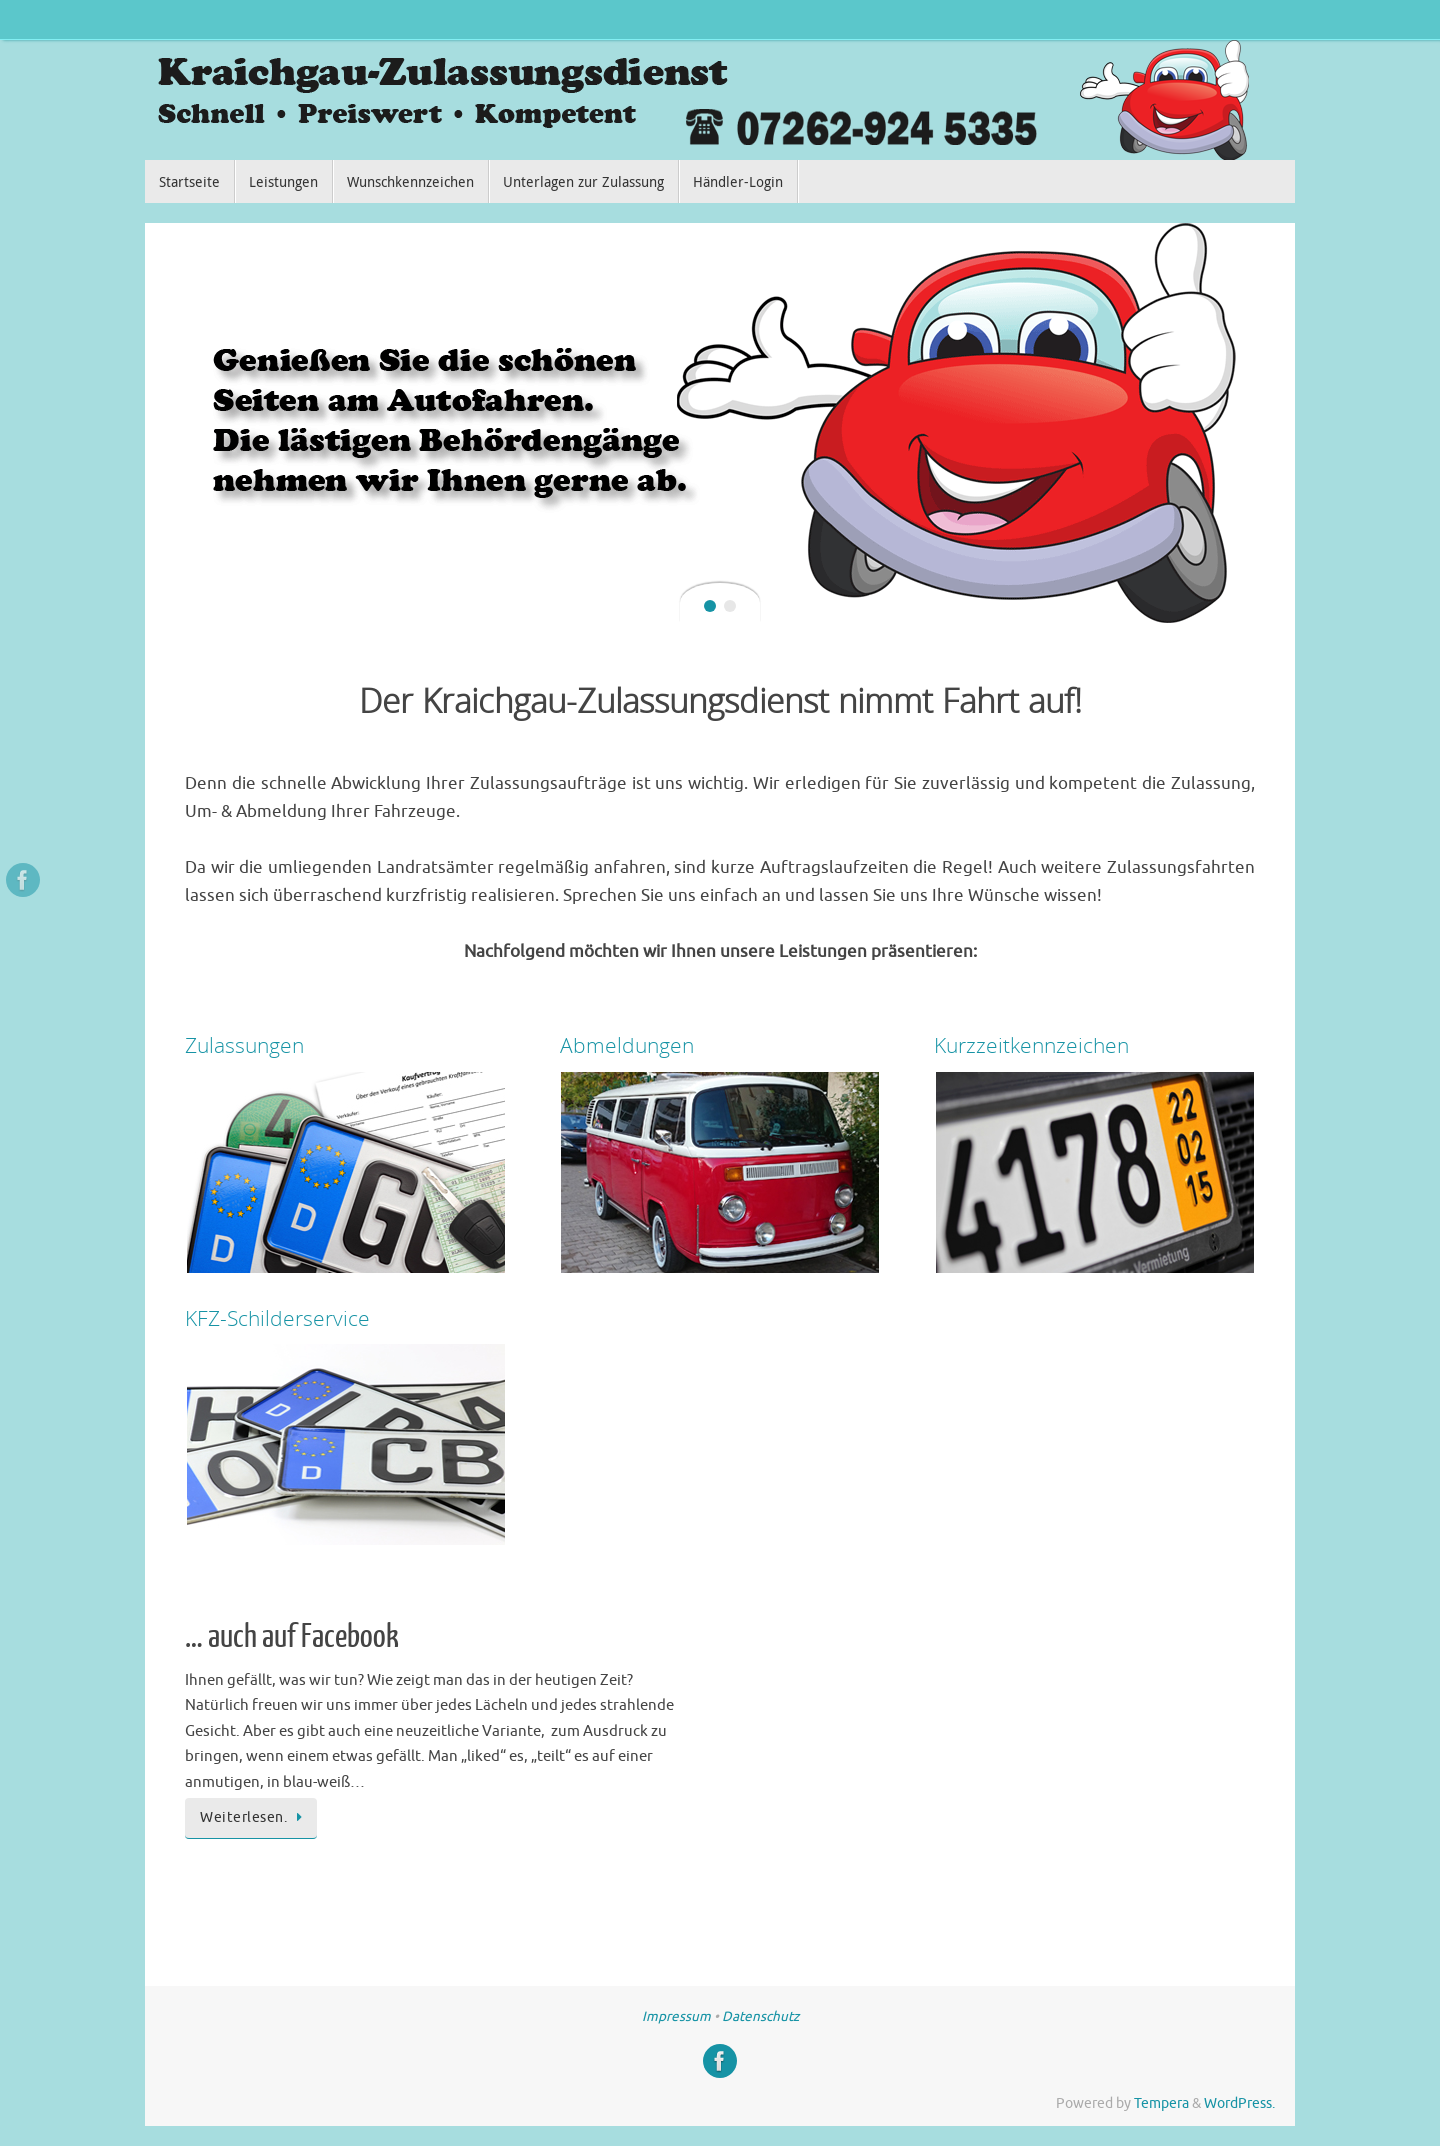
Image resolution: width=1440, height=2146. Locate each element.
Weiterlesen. (254, 1817)
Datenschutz (760, 2016)
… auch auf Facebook (292, 1637)
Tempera (1161, 2103)
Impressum (676, 2016)
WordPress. (1239, 2103)
